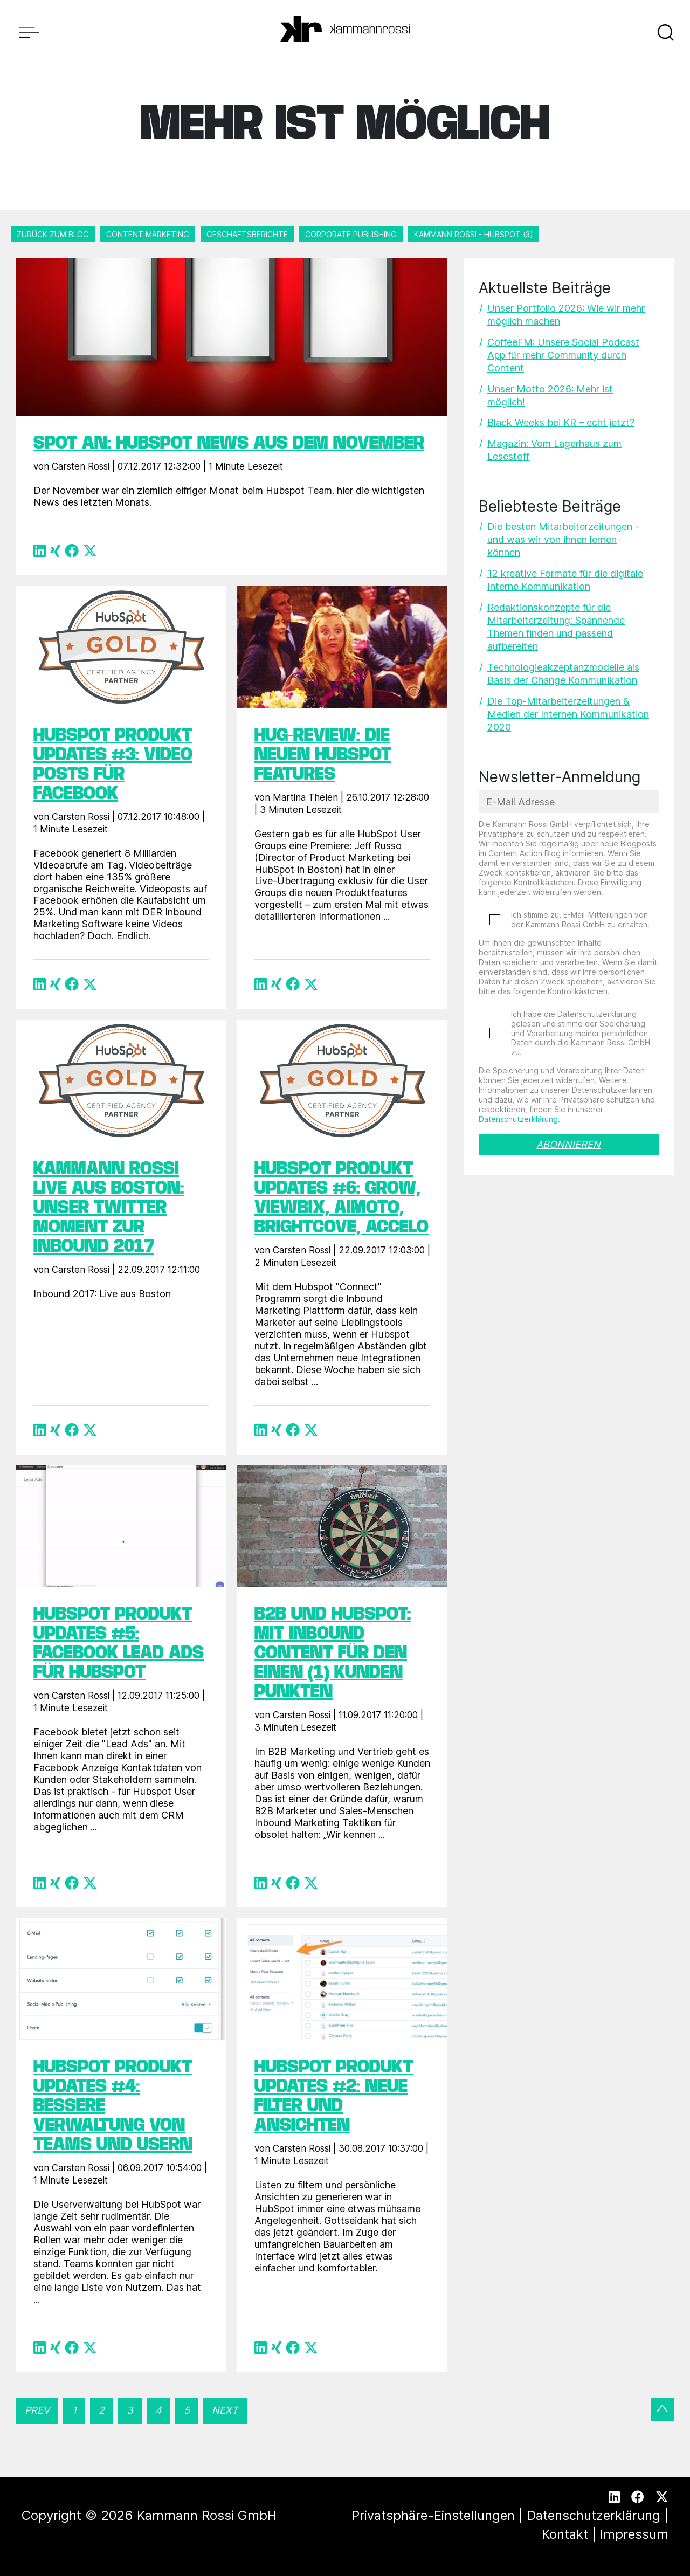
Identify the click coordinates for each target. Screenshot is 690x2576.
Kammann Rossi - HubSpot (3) (473, 234)
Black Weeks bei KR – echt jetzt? (560, 422)
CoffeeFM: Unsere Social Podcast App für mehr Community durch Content (563, 355)
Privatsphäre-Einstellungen (433, 2515)
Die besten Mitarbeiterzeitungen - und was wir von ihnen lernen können (563, 539)
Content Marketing (147, 234)
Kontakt (565, 2534)
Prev (37, 2410)
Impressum (634, 2534)
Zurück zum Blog (53, 234)
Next (225, 2410)
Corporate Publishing (351, 234)
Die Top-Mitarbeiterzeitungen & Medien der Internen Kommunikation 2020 (568, 714)
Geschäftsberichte (247, 234)
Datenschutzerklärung (518, 1119)
